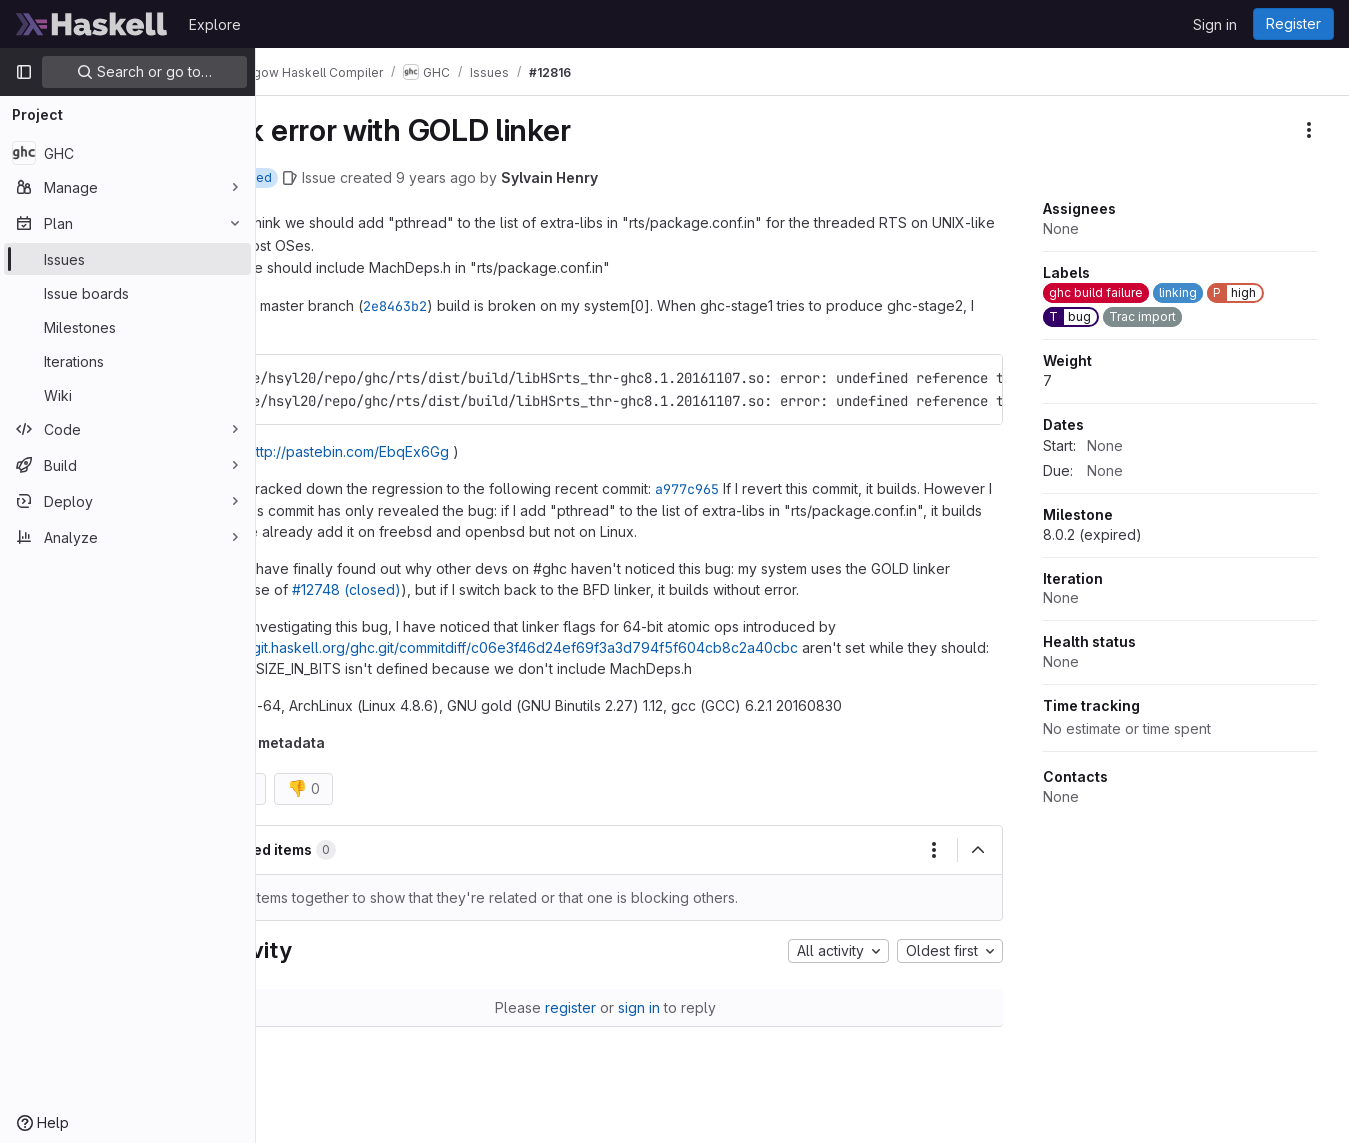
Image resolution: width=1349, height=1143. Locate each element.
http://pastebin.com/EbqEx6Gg (421, 451)
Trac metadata (346, 742)
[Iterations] (127, 361)
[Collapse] (978, 850)
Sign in (1215, 24)
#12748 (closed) (460, 589)
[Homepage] (92, 24)
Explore (215, 24)
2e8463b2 (468, 306)
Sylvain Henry (622, 177)
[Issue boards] (127, 293)
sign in (675, 1007)
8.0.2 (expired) (1092, 534)
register (606, 1007)
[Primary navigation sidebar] (24, 72)
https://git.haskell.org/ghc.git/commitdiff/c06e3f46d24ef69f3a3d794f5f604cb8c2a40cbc (575, 647)
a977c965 (760, 489)
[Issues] (127, 259)
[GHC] (127, 153)
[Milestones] (127, 327)
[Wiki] (127, 395)
